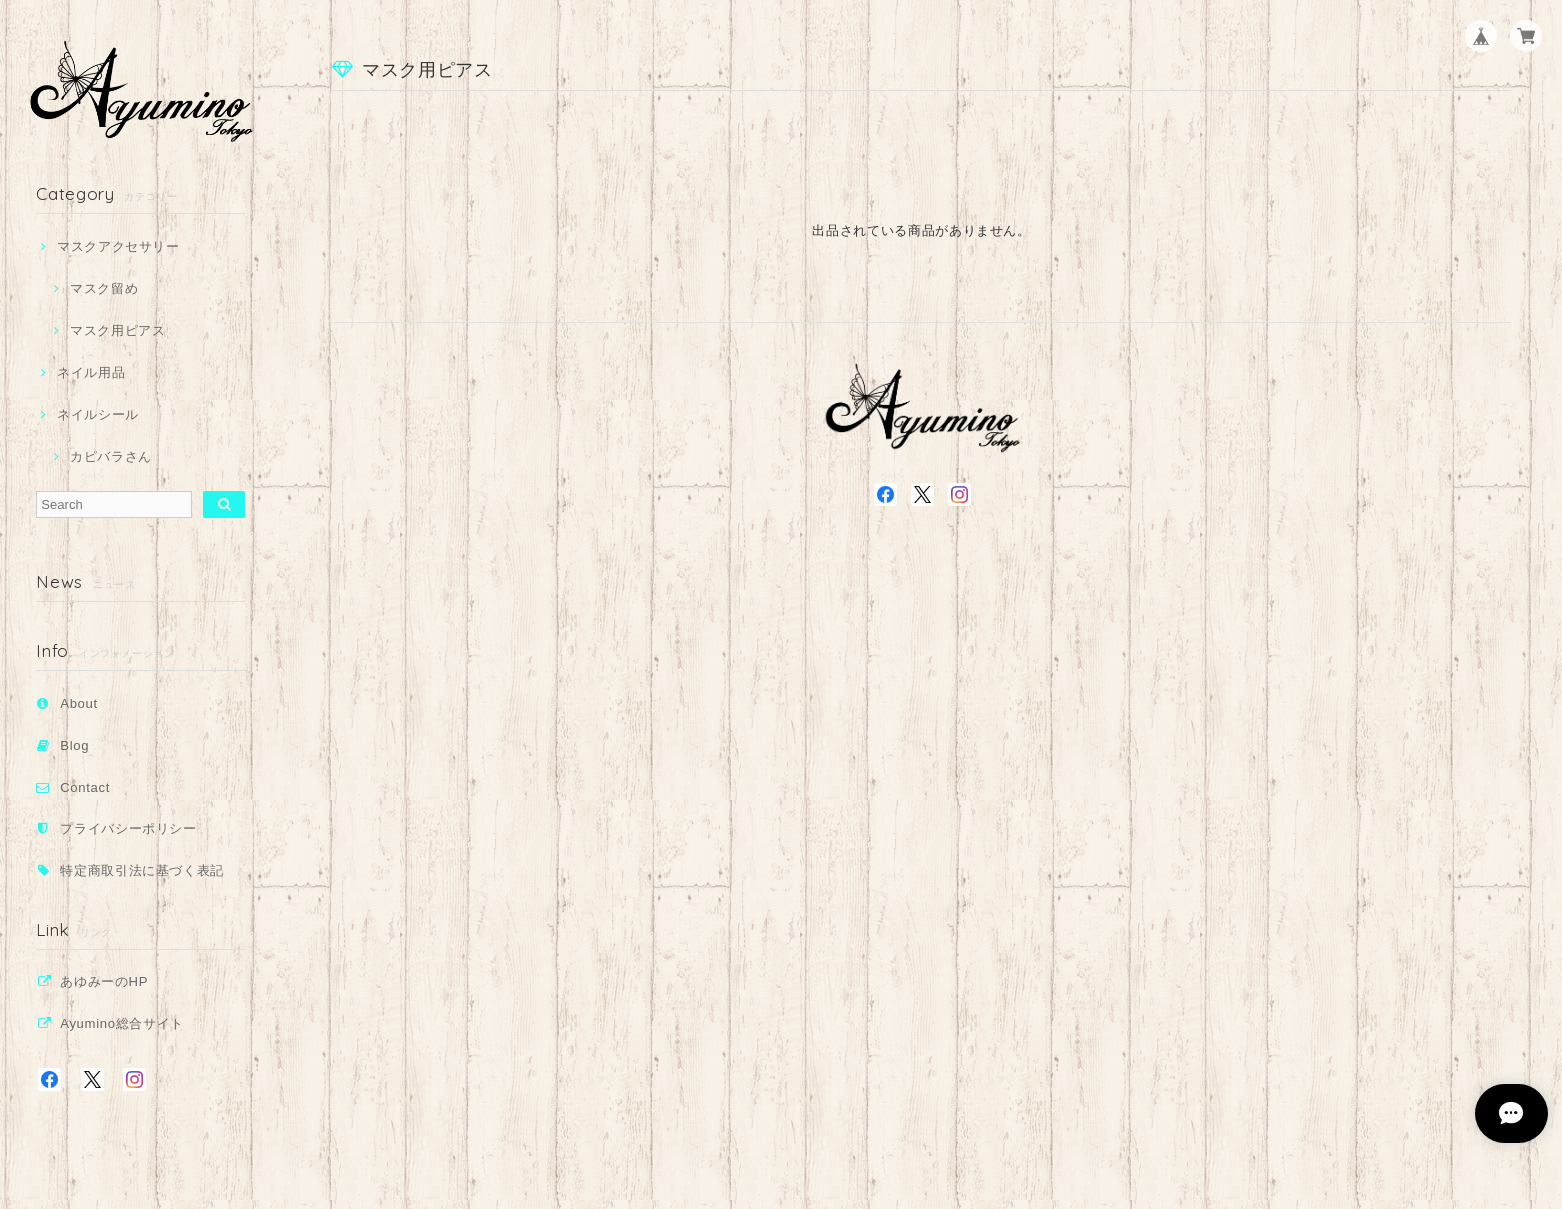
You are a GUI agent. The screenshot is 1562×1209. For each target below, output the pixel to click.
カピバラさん (111, 456)
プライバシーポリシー (128, 828)
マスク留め (104, 288)
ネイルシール (98, 414)
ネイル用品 (91, 372)
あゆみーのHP (104, 981)
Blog (74, 745)
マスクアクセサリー (118, 246)
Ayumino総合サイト (122, 1023)
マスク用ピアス (118, 330)
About (79, 703)
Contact (85, 787)
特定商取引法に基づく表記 (142, 870)
